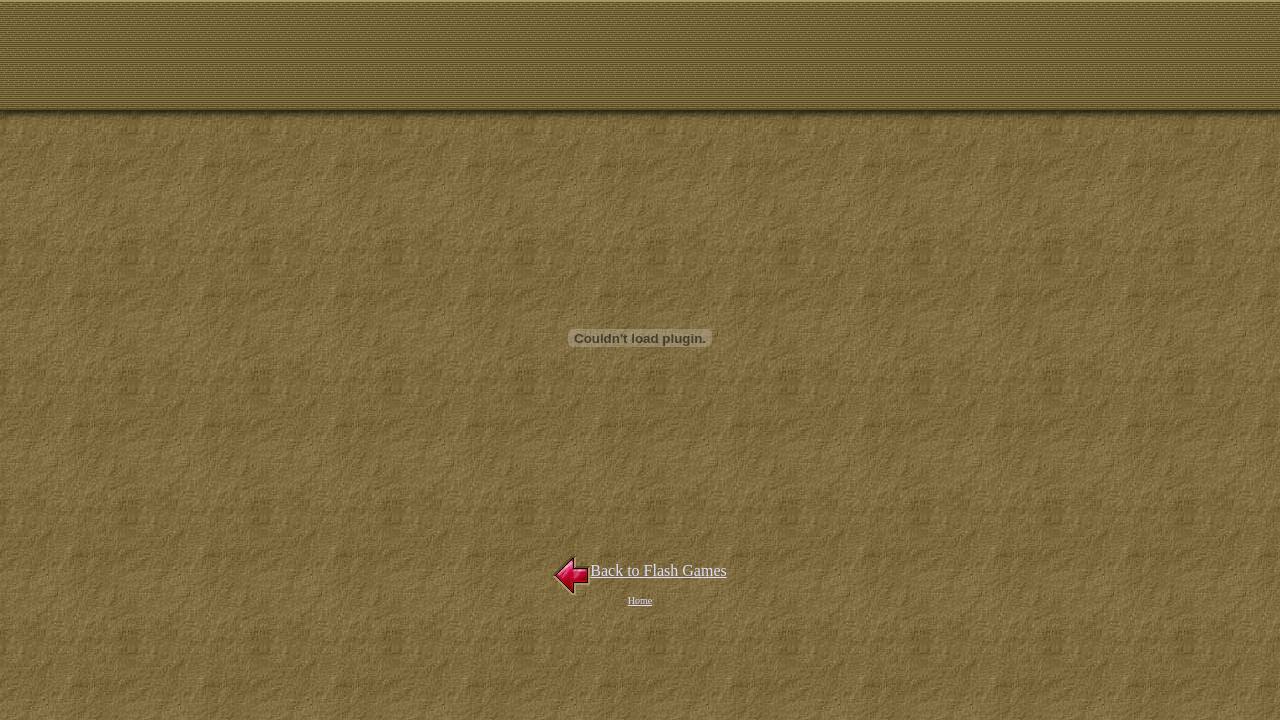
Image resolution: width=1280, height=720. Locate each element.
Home (640, 600)
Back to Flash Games (639, 570)
